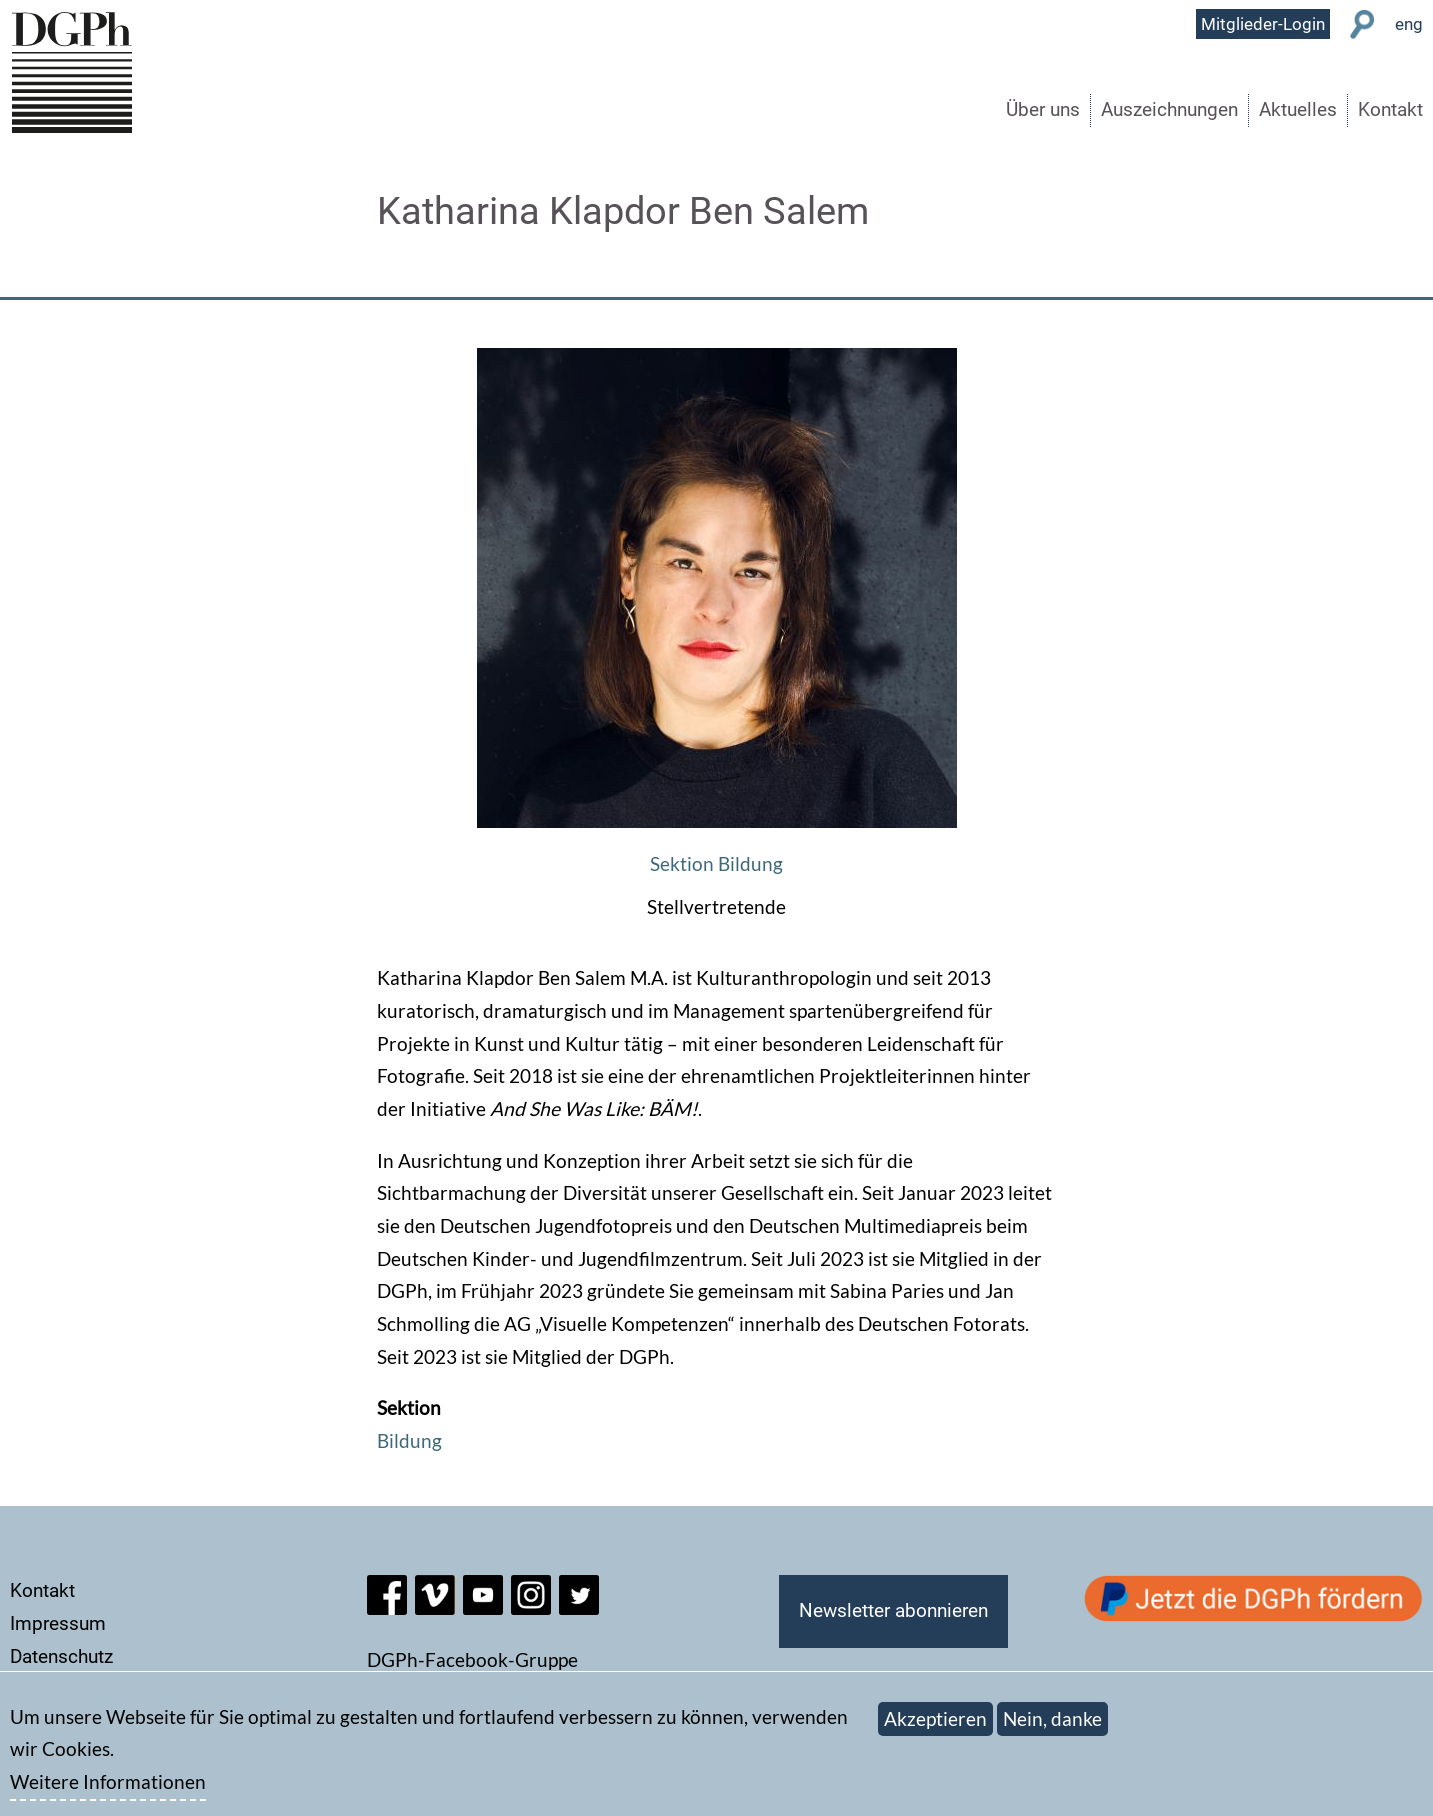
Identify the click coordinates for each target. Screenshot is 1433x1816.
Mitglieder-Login (1263, 24)
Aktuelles (1298, 109)
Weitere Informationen (108, 1792)
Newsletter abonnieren (893, 1610)
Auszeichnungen (1169, 109)
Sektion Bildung (716, 863)
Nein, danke (1052, 1729)
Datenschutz (61, 1656)
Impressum (58, 1623)
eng (1409, 24)
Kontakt (1390, 109)
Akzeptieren (935, 1729)
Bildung (409, 1440)
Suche (1362, 24)
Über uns (1043, 109)
